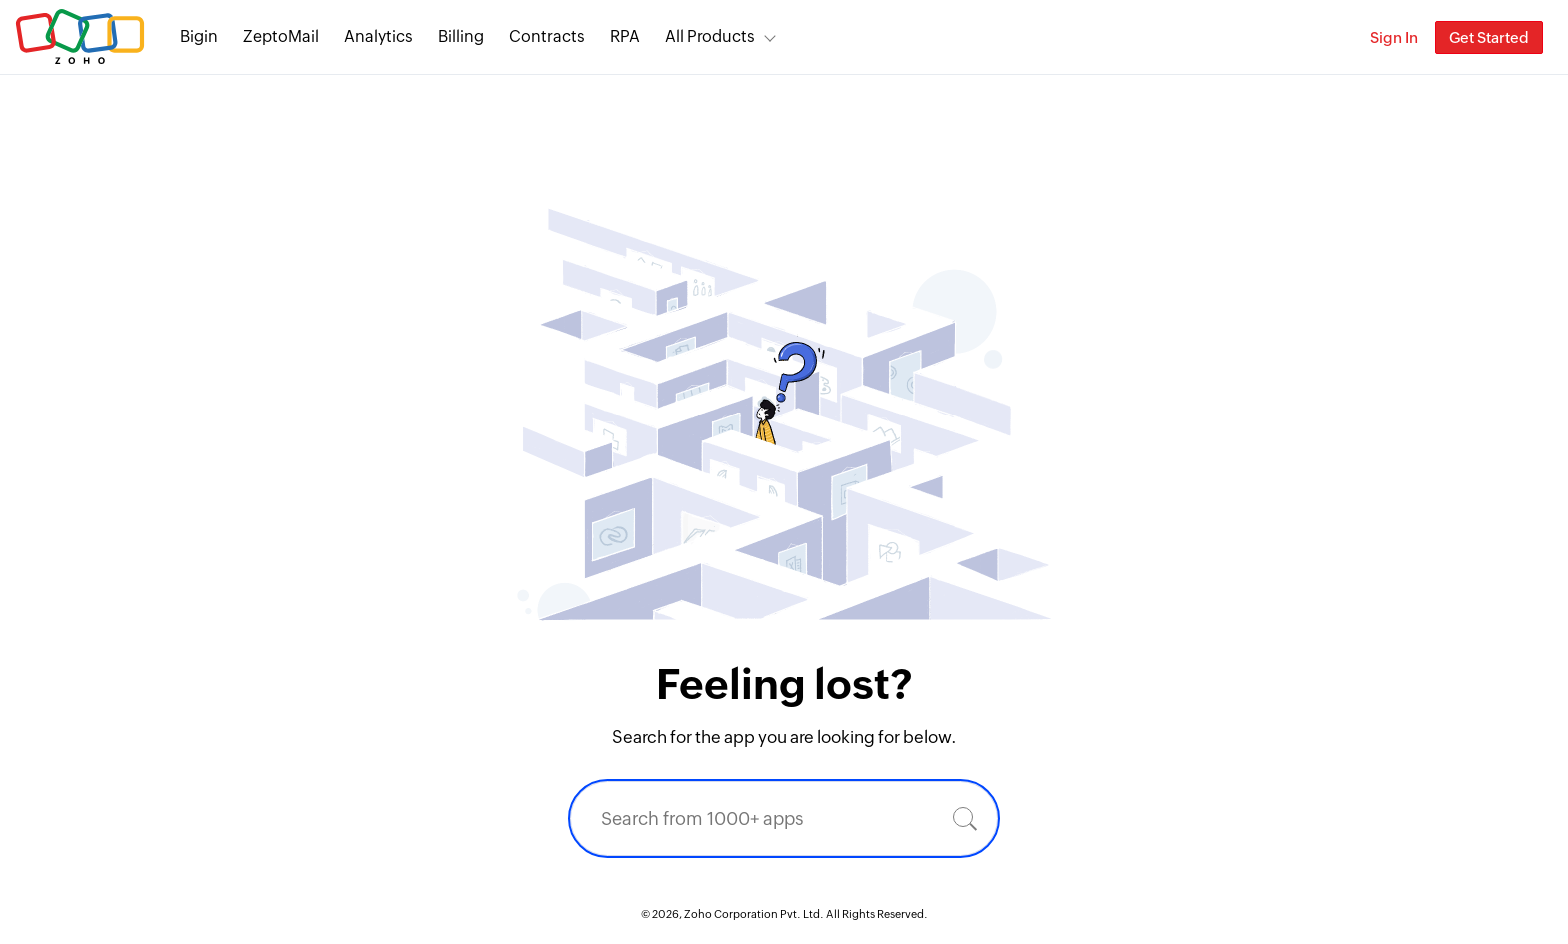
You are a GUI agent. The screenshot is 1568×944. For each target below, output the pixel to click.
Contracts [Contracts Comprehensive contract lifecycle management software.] (547, 36)
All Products (710, 36)
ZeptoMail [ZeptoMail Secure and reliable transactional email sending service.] (281, 36)
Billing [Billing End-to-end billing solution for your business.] (461, 36)
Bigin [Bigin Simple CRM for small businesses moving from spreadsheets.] (199, 36)
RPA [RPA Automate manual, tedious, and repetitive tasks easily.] (625, 36)
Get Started (1489, 37)
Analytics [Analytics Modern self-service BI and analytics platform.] (378, 36)
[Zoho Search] (1319, 37)
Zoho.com (80, 37)
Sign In (1394, 37)
